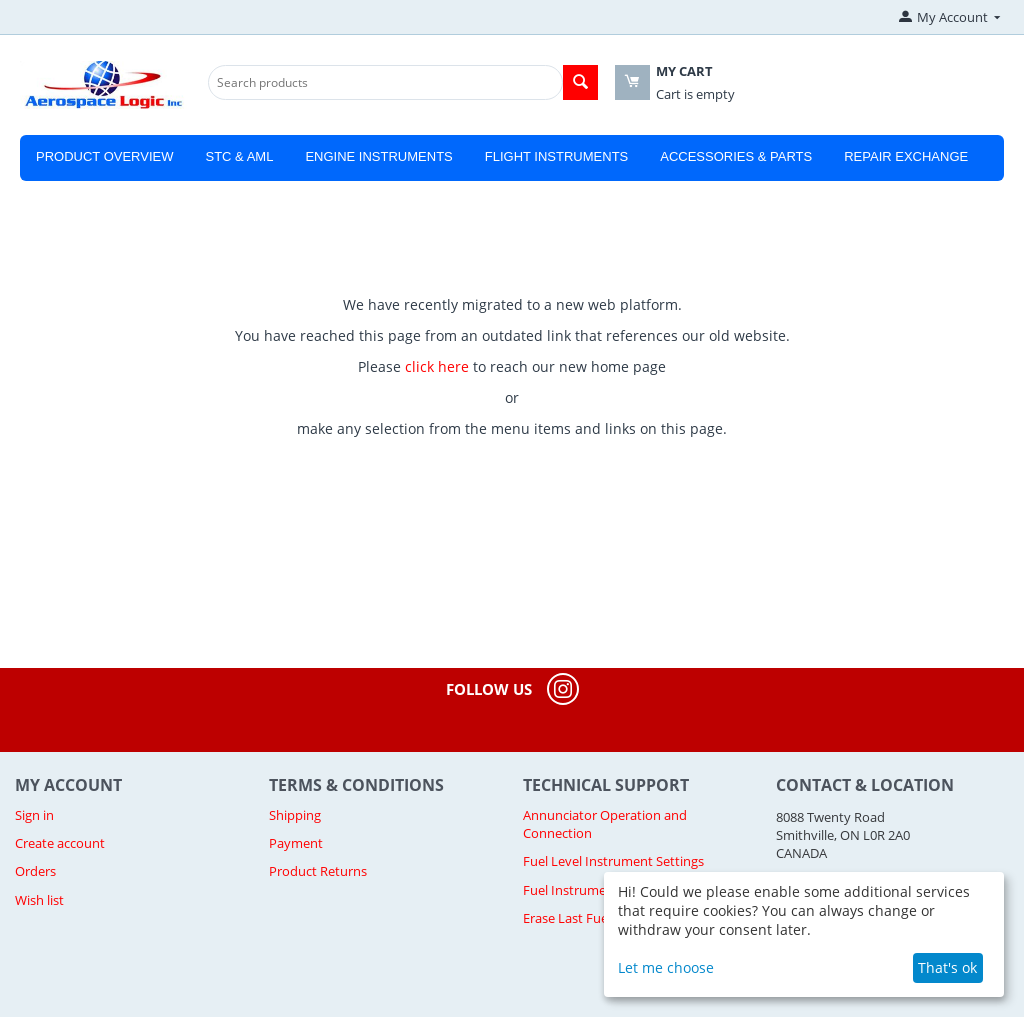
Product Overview (104, 156)
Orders (35, 871)
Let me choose (666, 967)
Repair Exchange (906, 156)
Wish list (39, 900)
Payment (296, 843)
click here (437, 366)
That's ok (947, 967)
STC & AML (239, 156)
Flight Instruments (557, 156)
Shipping (295, 815)
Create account (60, 843)
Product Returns (318, 871)
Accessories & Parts (736, 156)
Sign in (34, 815)
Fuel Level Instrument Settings (613, 861)
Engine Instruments (378, 156)
